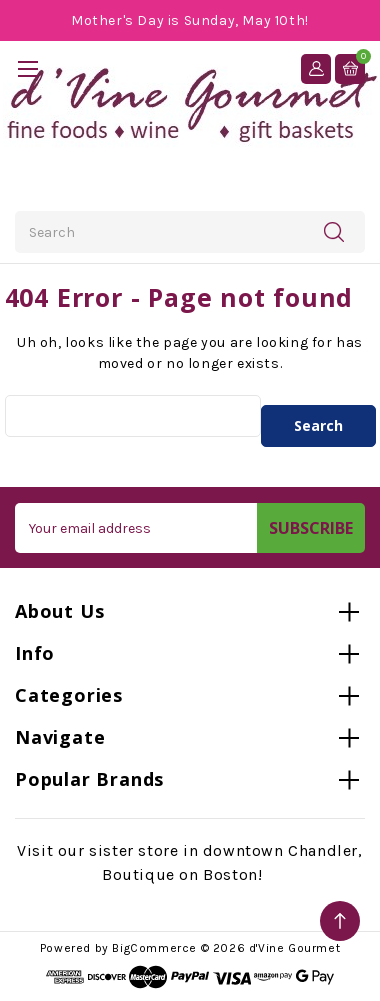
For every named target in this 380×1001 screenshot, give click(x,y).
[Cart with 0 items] (350, 69)
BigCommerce (154, 948)
